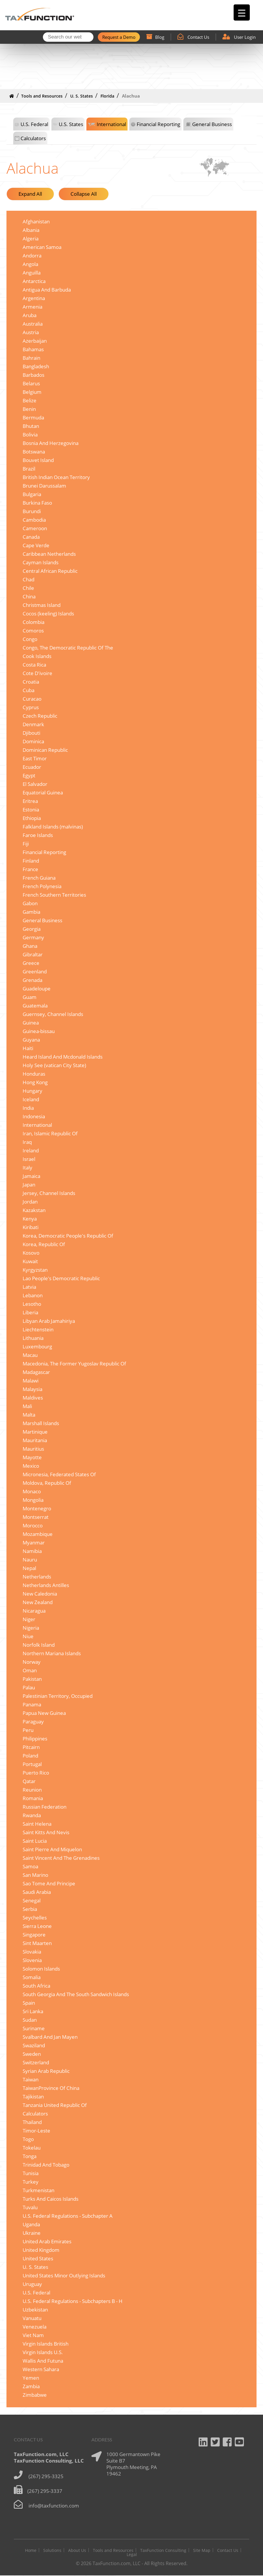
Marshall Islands (41, 1423)
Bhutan (31, 426)
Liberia (30, 1312)
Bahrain (31, 358)
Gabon (30, 903)
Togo (28, 2139)
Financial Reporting (158, 124)
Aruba (29, 315)
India (28, 1108)
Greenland (35, 971)
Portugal (32, 1764)
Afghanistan (36, 221)
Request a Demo (118, 37)
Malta (29, 1415)
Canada (31, 537)
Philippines (35, 1738)
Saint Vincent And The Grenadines (61, 1858)
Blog (155, 37)
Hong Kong (35, 1082)
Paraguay (33, 1721)
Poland (30, 1756)
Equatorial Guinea (43, 792)
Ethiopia (32, 818)
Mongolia (33, 1500)
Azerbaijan (35, 341)
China (29, 596)
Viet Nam (33, 2335)
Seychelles (35, 1917)
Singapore (34, 1934)
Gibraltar (33, 954)
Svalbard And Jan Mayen (50, 2037)
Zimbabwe (35, 2395)
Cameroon (35, 528)
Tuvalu (30, 2207)
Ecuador (32, 767)
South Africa (36, 1986)
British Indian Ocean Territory (56, 477)
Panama (32, 1704)
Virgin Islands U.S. (43, 2352)
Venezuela (34, 2327)
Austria (31, 332)
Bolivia (30, 434)
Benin (29, 409)
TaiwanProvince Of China (51, 2088)
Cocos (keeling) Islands (48, 613)
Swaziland (34, 2045)
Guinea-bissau (39, 1031)
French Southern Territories (54, 895)
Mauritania (35, 1440)
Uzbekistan (35, 2309)
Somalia (32, 1977)
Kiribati (30, 1227)
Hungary (32, 1091)
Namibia (32, 1551)
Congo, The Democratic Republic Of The (68, 648)
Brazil (29, 469)
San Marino (35, 1875)
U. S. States (81, 96)
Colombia (33, 622)
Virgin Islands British (45, 2344)
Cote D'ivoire (37, 673)
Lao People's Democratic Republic (61, 1278)
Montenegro (37, 1508)
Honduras (34, 1074)
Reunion (32, 1790)
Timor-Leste (36, 2131)
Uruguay (32, 2284)
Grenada (32, 980)
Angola (30, 264)
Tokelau (32, 2148)
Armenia (32, 307)
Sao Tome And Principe (49, 1883)
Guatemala (35, 1005)
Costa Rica (34, 665)
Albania (31, 230)
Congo (30, 639)
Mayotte (32, 1457)
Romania (33, 1798)
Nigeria (31, 1628)
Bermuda (33, 417)
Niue (28, 1636)
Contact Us (193, 37)
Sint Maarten (37, 1943)
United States (38, 2258)
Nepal (29, 1568)
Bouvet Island (38, 460)
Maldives (33, 1398)
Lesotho (32, 1304)
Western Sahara (41, 2369)
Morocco (33, 1525)
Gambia (31, 912)
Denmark (33, 724)
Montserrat (35, 1517)
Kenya (30, 1219)
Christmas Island (42, 605)
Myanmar (34, 1542)
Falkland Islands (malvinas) (53, 826)
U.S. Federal (34, 124)
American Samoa (42, 247)
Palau (29, 1687)
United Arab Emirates (47, 2241)
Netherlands (37, 1577)
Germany (33, 937)
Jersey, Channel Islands (49, 1193)
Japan (29, 1184)
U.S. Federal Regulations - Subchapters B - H (73, 2301)
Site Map (201, 2551)
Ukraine (32, 2233)
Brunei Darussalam (44, 486)
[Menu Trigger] (242, 12)
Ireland (31, 1150)
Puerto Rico (36, 1773)
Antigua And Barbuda (47, 290)
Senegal (32, 1900)
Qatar (29, 1781)
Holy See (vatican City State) (54, 1065)
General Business (212, 124)
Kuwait (30, 1261)
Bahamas (33, 349)
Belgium (32, 392)
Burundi (32, 511)
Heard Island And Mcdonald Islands (63, 1057)
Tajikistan (33, 2096)
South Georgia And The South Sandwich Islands (76, 1994)
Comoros (33, 630)
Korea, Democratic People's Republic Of (68, 1236)
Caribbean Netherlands (49, 554)
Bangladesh (36, 366)
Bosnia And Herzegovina (50, 443)
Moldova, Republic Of (47, 1483)
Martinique (35, 1432)
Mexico (31, 1466)
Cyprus (31, 707)
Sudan (30, 2020)
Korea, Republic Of (44, 1244)
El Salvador (35, 784)
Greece (31, 963)
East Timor (35, 758)
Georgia (32, 929)
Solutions (52, 2551)
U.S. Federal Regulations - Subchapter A (68, 2216)
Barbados (33, 375)
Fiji (26, 844)
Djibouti (31, 733)
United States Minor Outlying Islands (64, 2275)
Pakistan (32, 1679)
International (111, 124)
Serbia (30, 1909)
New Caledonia (40, 1594)
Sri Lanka (33, 2011)
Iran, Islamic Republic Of (50, 1133)
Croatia (31, 682)
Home (30, 2551)
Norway (32, 1662)
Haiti (28, 1048)
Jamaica (31, 1176)
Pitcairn (31, 1747)
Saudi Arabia (37, 1892)
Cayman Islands (40, 562)
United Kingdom (41, 2250)
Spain (29, 2003)
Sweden (32, 2054)
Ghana (30, 946)
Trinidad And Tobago (46, 2165)
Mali (27, 1406)
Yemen (31, 2378)
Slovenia (32, 1960)
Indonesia (34, 1116)
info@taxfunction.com (54, 2506)
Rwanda (32, 1815)
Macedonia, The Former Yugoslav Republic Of (74, 1363)
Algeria (30, 238)
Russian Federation (44, 1807)
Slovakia (32, 1952)
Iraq (27, 1142)
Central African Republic (50, 571)
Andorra (32, 255)
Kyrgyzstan (35, 1270)
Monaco (32, 1491)
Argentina (34, 298)
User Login (239, 37)
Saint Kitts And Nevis (46, 1832)
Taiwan (30, 2079)
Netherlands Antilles (46, 1585)
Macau (30, 1355)
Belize (29, 400)
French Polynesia (42, 886)
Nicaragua (34, 1611)
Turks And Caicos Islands (50, 2199)
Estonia (31, 809)
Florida (107, 96)
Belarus (31, 383)
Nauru (30, 1559)
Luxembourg (37, 1346)
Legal (132, 2555)
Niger (29, 1619)
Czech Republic (40, 716)
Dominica (33, 741)
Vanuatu (32, 2318)
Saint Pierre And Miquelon (52, 1849)
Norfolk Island (39, 1645)
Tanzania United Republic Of (55, 2105)
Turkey (30, 2182)
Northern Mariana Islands (52, 1653)
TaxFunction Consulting (163, 2551)
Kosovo (31, 1253)
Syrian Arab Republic (46, 2071)
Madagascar (36, 1372)
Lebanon (33, 1295)
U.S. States (71, 124)
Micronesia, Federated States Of (59, 1474)
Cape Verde (36, 545)
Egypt (29, 775)
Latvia (29, 1287)
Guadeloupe (37, 988)
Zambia (31, 2386)
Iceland (31, 1099)
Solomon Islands (41, 1969)
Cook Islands (37, 656)
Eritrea (30, 801)
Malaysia (32, 1389)
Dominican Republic (45, 750)
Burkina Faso (37, 503)
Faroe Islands (38, 835)
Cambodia (34, 520)
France (30, 869)
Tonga (29, 2156)
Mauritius (33, 1449)
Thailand (32, 2122)
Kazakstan (34, 1210)
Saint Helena (37, 1824)
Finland (31, 861)
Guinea (31, 1023)
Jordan (30, 1202)
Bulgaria (32, 494)
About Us (77, 2551)
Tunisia (30, 2173)
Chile (28, 588)
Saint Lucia (35, 1841)
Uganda (31, 2224)
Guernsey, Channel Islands (53, 1014)
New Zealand (38, 1602)
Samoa (30, 1866)
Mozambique (38, 1534)
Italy (27, 1167)
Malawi (30, 1380)
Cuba (28, 690)
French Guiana (39, 878)
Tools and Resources (42, 96)
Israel (29, 1159)
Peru (28, 1730)
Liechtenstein (38, 1329)
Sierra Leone (37, 1926)
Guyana (31, 1040)
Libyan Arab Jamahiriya (49, 1321)
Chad (28, 579)
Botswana (34, 451)
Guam (29, 997)
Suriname (34, 2028)
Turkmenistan (38, 2190)
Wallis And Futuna (43, 2361)
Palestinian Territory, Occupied (58, 1696)
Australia (33, 324)
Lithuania (33, 1338)
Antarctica (34, 281)
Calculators (33, 138)
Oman (30, 1670)
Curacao (32, 699)
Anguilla (32, 273)
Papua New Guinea (44, 1713)
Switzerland (36, 2062)
